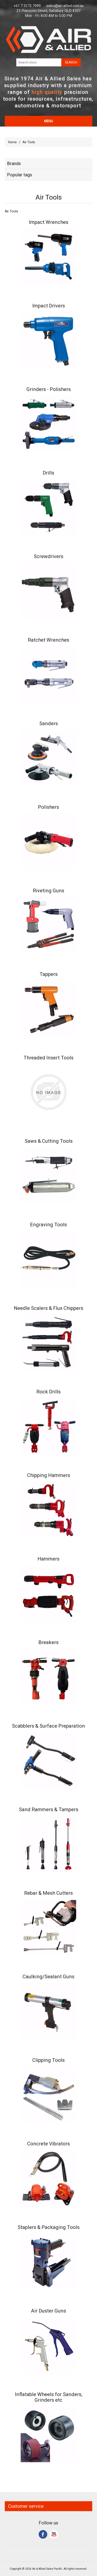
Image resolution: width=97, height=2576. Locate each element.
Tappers (49, 974)
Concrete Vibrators (48, 2144)
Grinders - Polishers (48, 389)
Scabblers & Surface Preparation (48, 1726)
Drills (48, 473)
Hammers (48, 1559)
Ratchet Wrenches (48, 640)
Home (12, 142)
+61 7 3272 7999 (27, 6)
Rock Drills (48, 1392)
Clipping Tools (48, 2060)
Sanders (48, 723)
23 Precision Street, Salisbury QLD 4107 (48, 11)
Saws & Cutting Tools (49, 1141)
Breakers (48, 1642)
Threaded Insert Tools (48, 1058)
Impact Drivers (48, 306)
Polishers (48, 807)
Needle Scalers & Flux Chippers (48, 1308)
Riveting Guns (48, 890)
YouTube (54, 2534)
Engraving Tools (48, 1224)
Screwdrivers (48, 556)
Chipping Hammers (48, 1475)
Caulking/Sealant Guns (48, 1976)
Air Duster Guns (48, 2311)
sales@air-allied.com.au (65, 6)
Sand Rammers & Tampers (48, 1809)
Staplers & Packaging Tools (49, 2227)
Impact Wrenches (48, 222)
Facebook (43, 2534)
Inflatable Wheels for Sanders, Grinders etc (48, 2397)
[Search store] (39, 62)
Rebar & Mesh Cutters (48, 1893)
